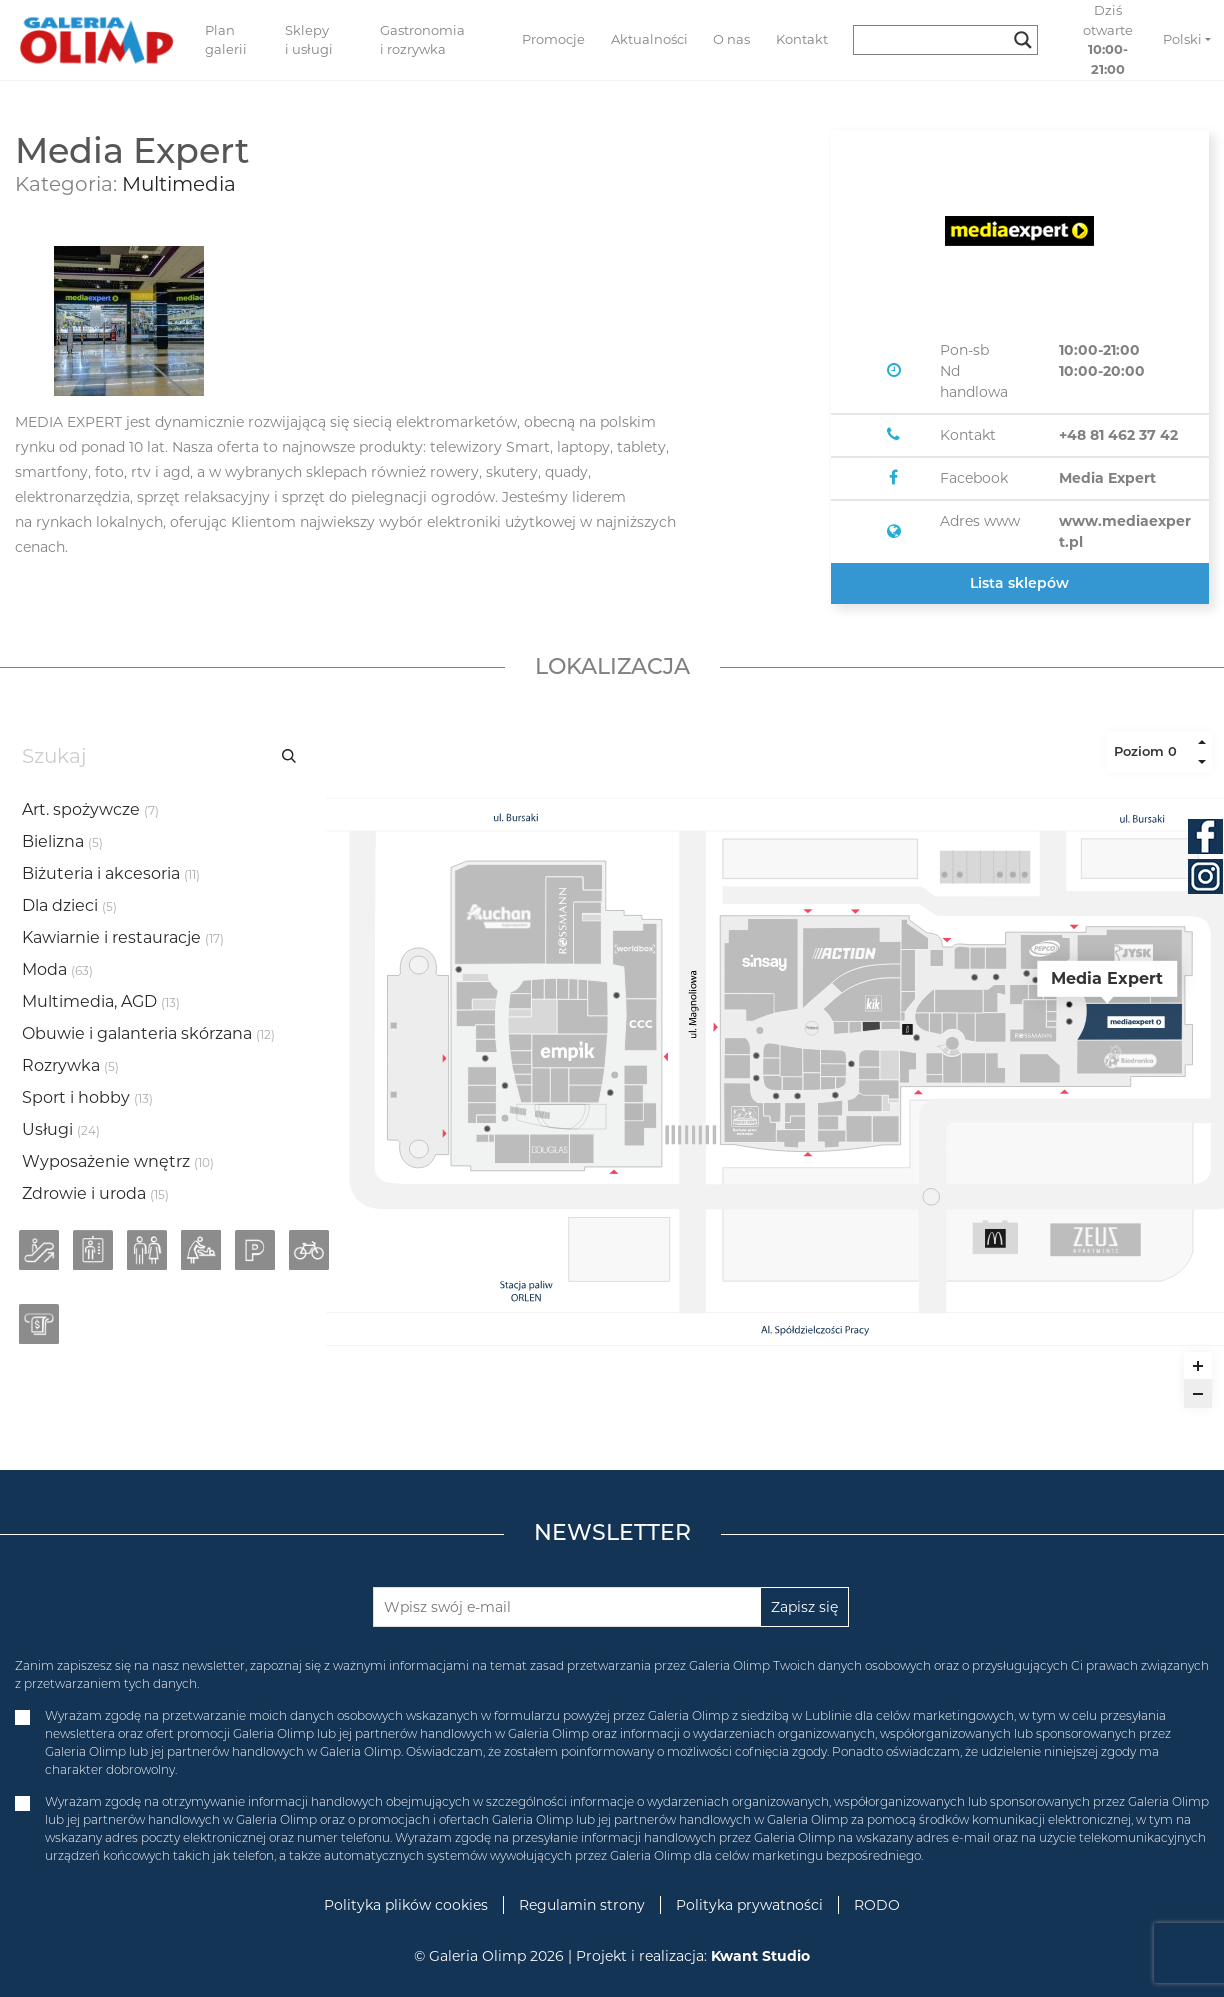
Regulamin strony (582, 1905)
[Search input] (936, 40)
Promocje (553, 39)
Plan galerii (226, 40)
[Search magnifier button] (1023, 40)
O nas (731, 39)
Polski (1182, 39)
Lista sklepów (1019, 583)
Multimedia (179, 184)
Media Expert (1107, 478)
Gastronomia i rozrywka (422, 40)
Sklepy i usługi (309, 40)
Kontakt (802, 39)
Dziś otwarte (1108, 39)
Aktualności (649, 39)
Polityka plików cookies (406, 1905)
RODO (877, 1905)
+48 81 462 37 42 (1118, 435)
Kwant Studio (760, 1956)
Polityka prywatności (749, 1905)
